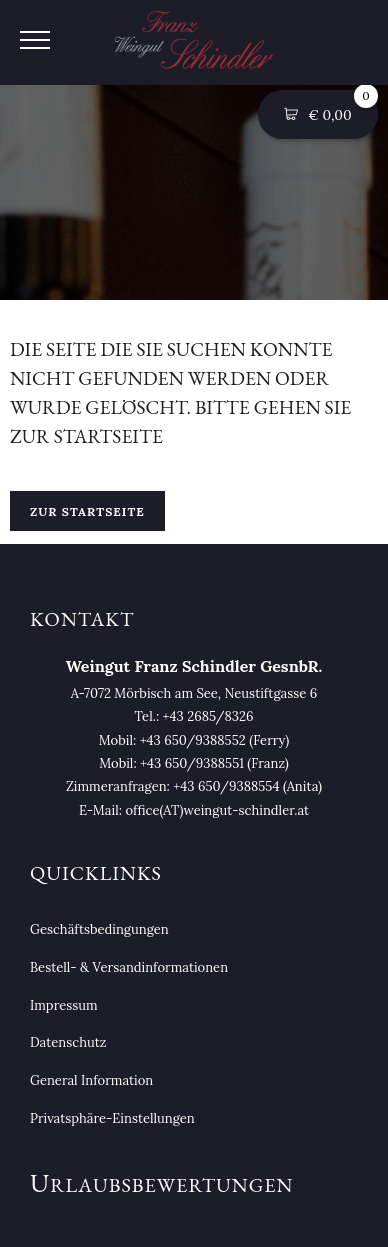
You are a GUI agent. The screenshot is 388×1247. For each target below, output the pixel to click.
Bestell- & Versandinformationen (129, 967)
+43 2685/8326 (208, 716)
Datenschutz (68, 1042)
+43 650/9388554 (226, 786)
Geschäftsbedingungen (99, 929)
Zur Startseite (87, 511)
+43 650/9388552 (193, 740)
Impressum (64, 1005)
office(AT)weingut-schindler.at (217, 810)
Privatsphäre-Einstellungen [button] (112, 1118)
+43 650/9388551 (192, 763)
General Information (91, 1080)
